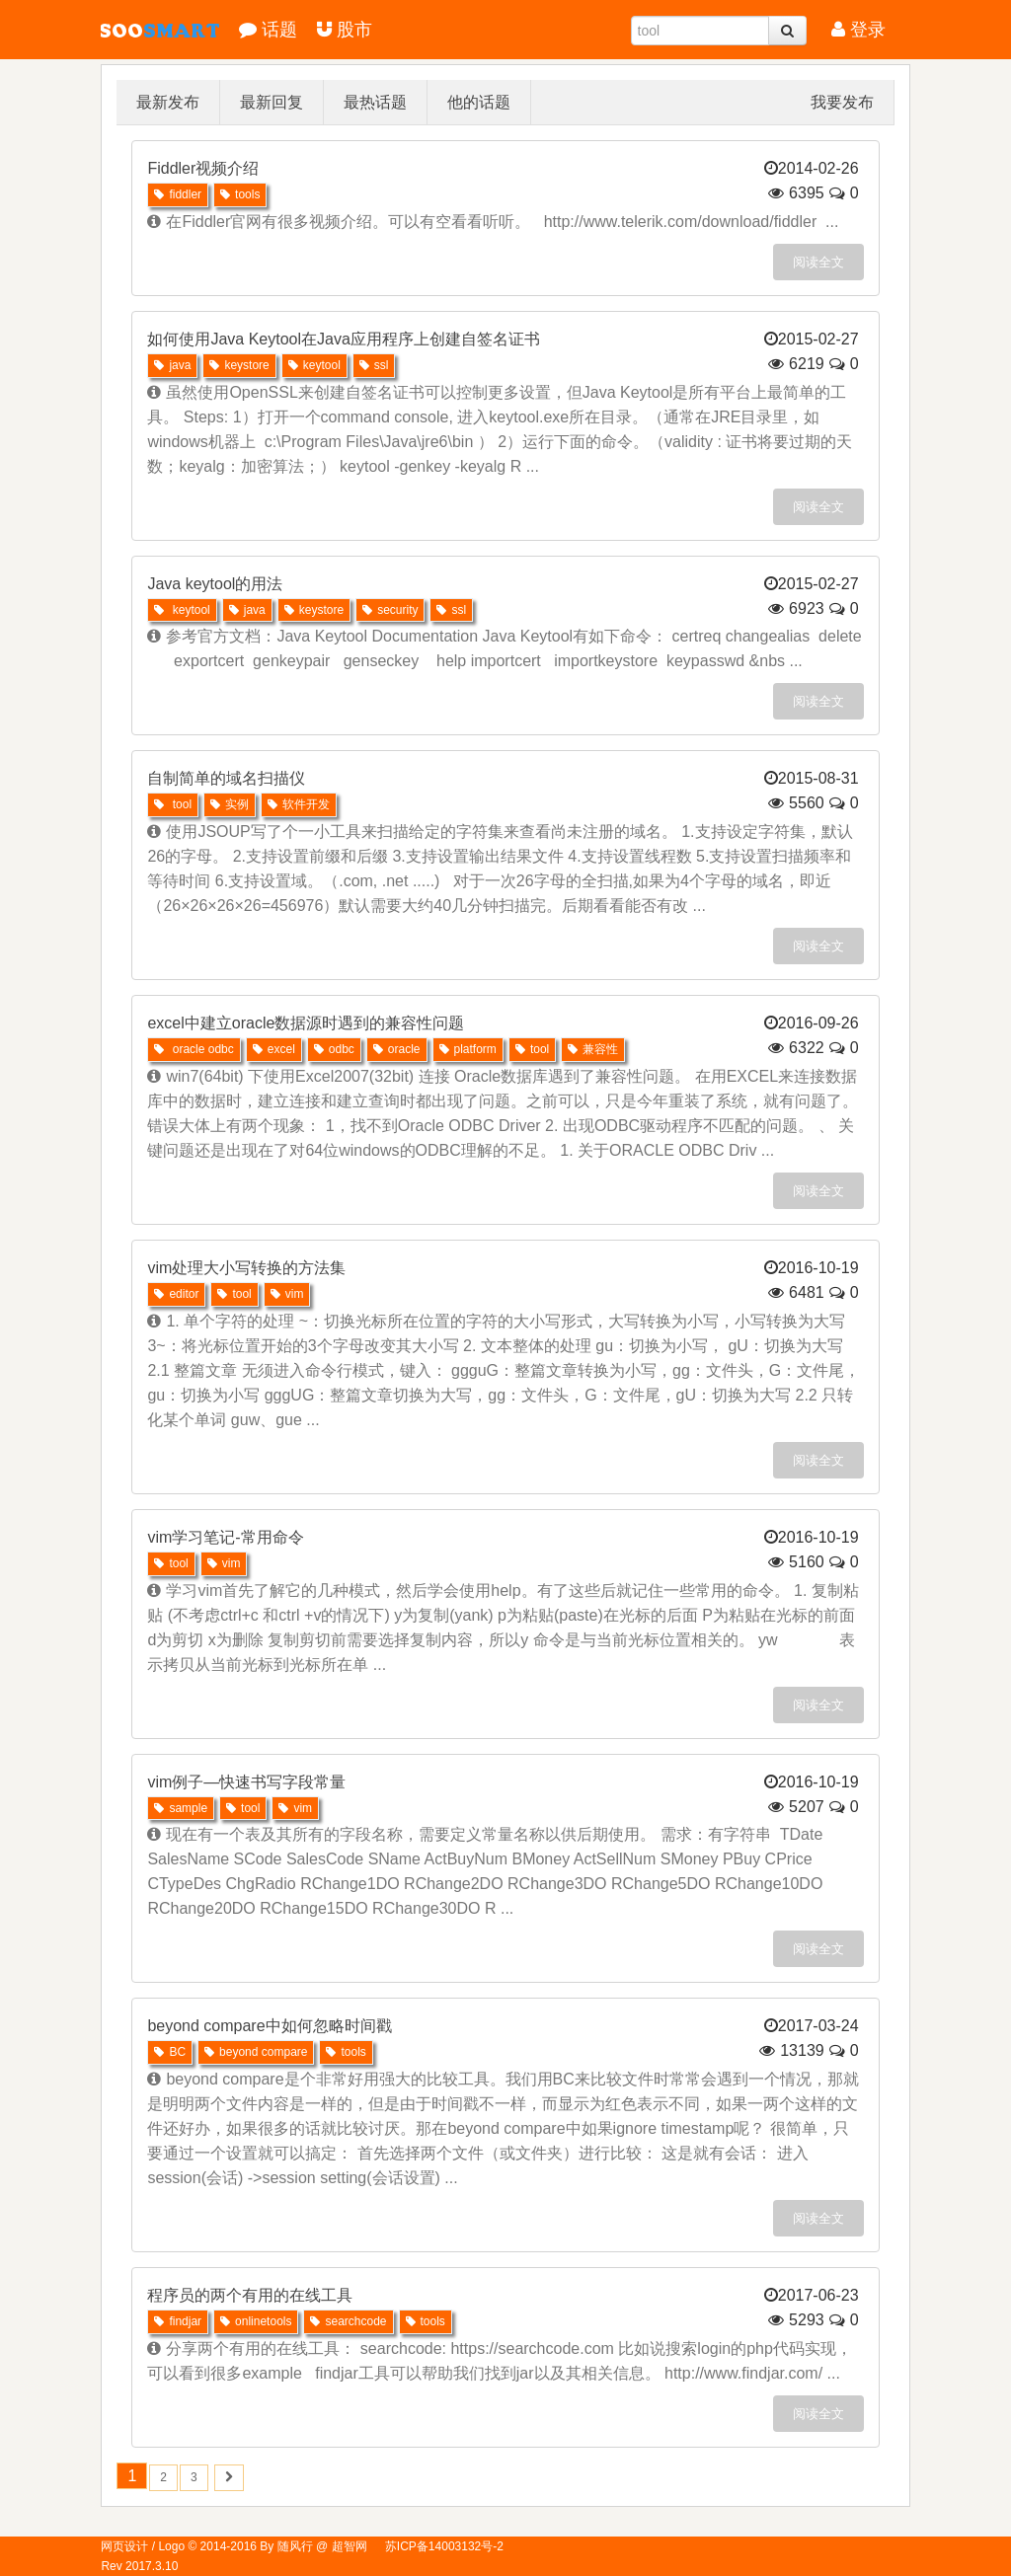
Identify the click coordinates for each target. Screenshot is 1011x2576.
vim (287, 1294)
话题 (268, 29)
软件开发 (299, 804)
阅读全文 (818, 262)
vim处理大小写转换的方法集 (246, 1267)
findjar (177, 2321)
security (390, 610)
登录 (858, 29)
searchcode (348, 2321)
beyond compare (255, 2052)
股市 (344, 29)
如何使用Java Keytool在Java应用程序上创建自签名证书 (343, 339)
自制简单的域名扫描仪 (226, 778)
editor (176, 1294)
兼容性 (593, 1049)
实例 (229, 804)
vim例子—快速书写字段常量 (246, 1782)
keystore (239, 365)
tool (173, 804)
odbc (334, 1049)
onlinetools (255, 2321)
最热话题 (375, 102)
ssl (374, 365)
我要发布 (842, 102)
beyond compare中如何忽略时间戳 (269, 2025)
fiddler (177, 194)
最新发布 (167, 102)
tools (240, 194)
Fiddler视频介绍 (203, 168)
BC (170, 2052)
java (172, 365)
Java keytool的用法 (214, 583)
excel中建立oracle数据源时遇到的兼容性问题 (305, 1023)
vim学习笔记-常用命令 (225, 1537)
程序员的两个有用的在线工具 (249, 2295)
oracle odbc (193, 1049)
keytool (314, 365)
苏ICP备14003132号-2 (444, 2546)
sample (180, 1808)
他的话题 (478, 102)
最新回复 (271, 102)
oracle (397, 1049)
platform (468, 1049)
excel (274, 1049)
